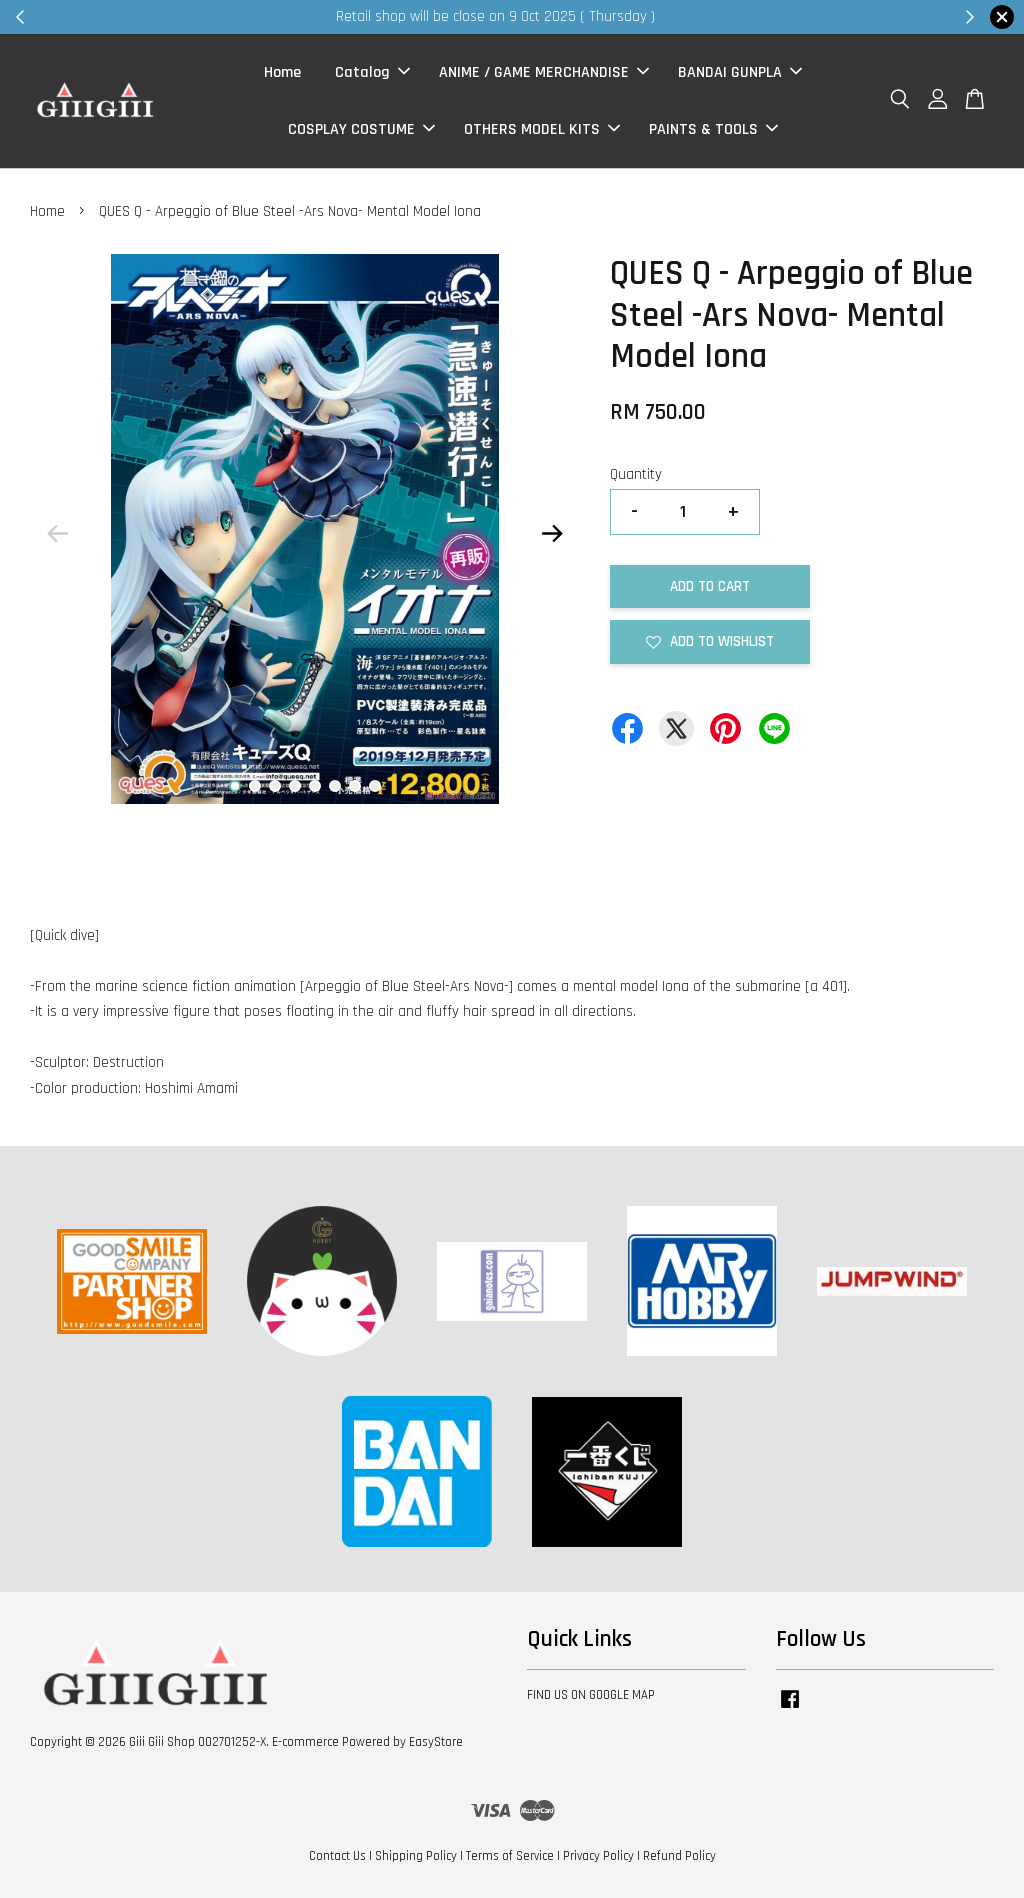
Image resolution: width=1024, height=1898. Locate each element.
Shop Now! (756, 16)
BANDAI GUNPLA (740, 72)
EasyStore (436, 1742)
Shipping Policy (416, 1856)
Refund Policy (679, 1856)
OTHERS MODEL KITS (542, 129)
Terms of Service (510, 1856)
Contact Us (337, 1856)
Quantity (636, 474)
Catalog (372, 72)
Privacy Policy (598, 1856)
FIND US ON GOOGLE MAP (591, 1695)
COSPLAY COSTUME (361, 129)
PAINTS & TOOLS (713, 129)
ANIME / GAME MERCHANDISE (544, 72)
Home (282, 72)
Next (553, 534)
